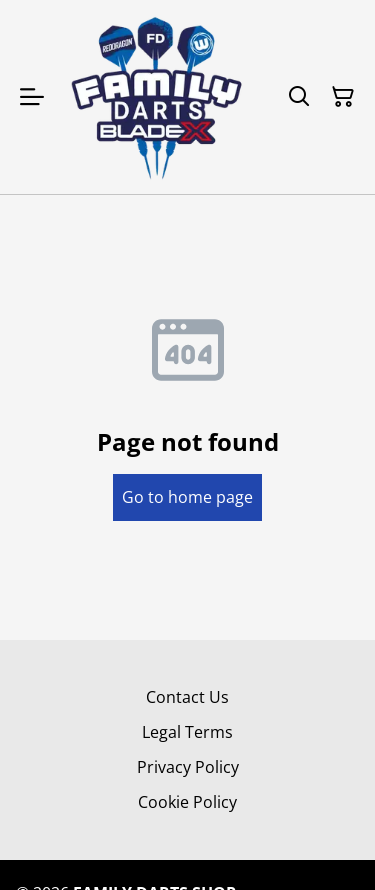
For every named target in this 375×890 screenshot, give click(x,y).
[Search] (299, 97)
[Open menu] (32, 97)
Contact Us (187, 697)
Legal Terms (187, 732)
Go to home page (187, 497)
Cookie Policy (187, 802)
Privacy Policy (188, 767)
